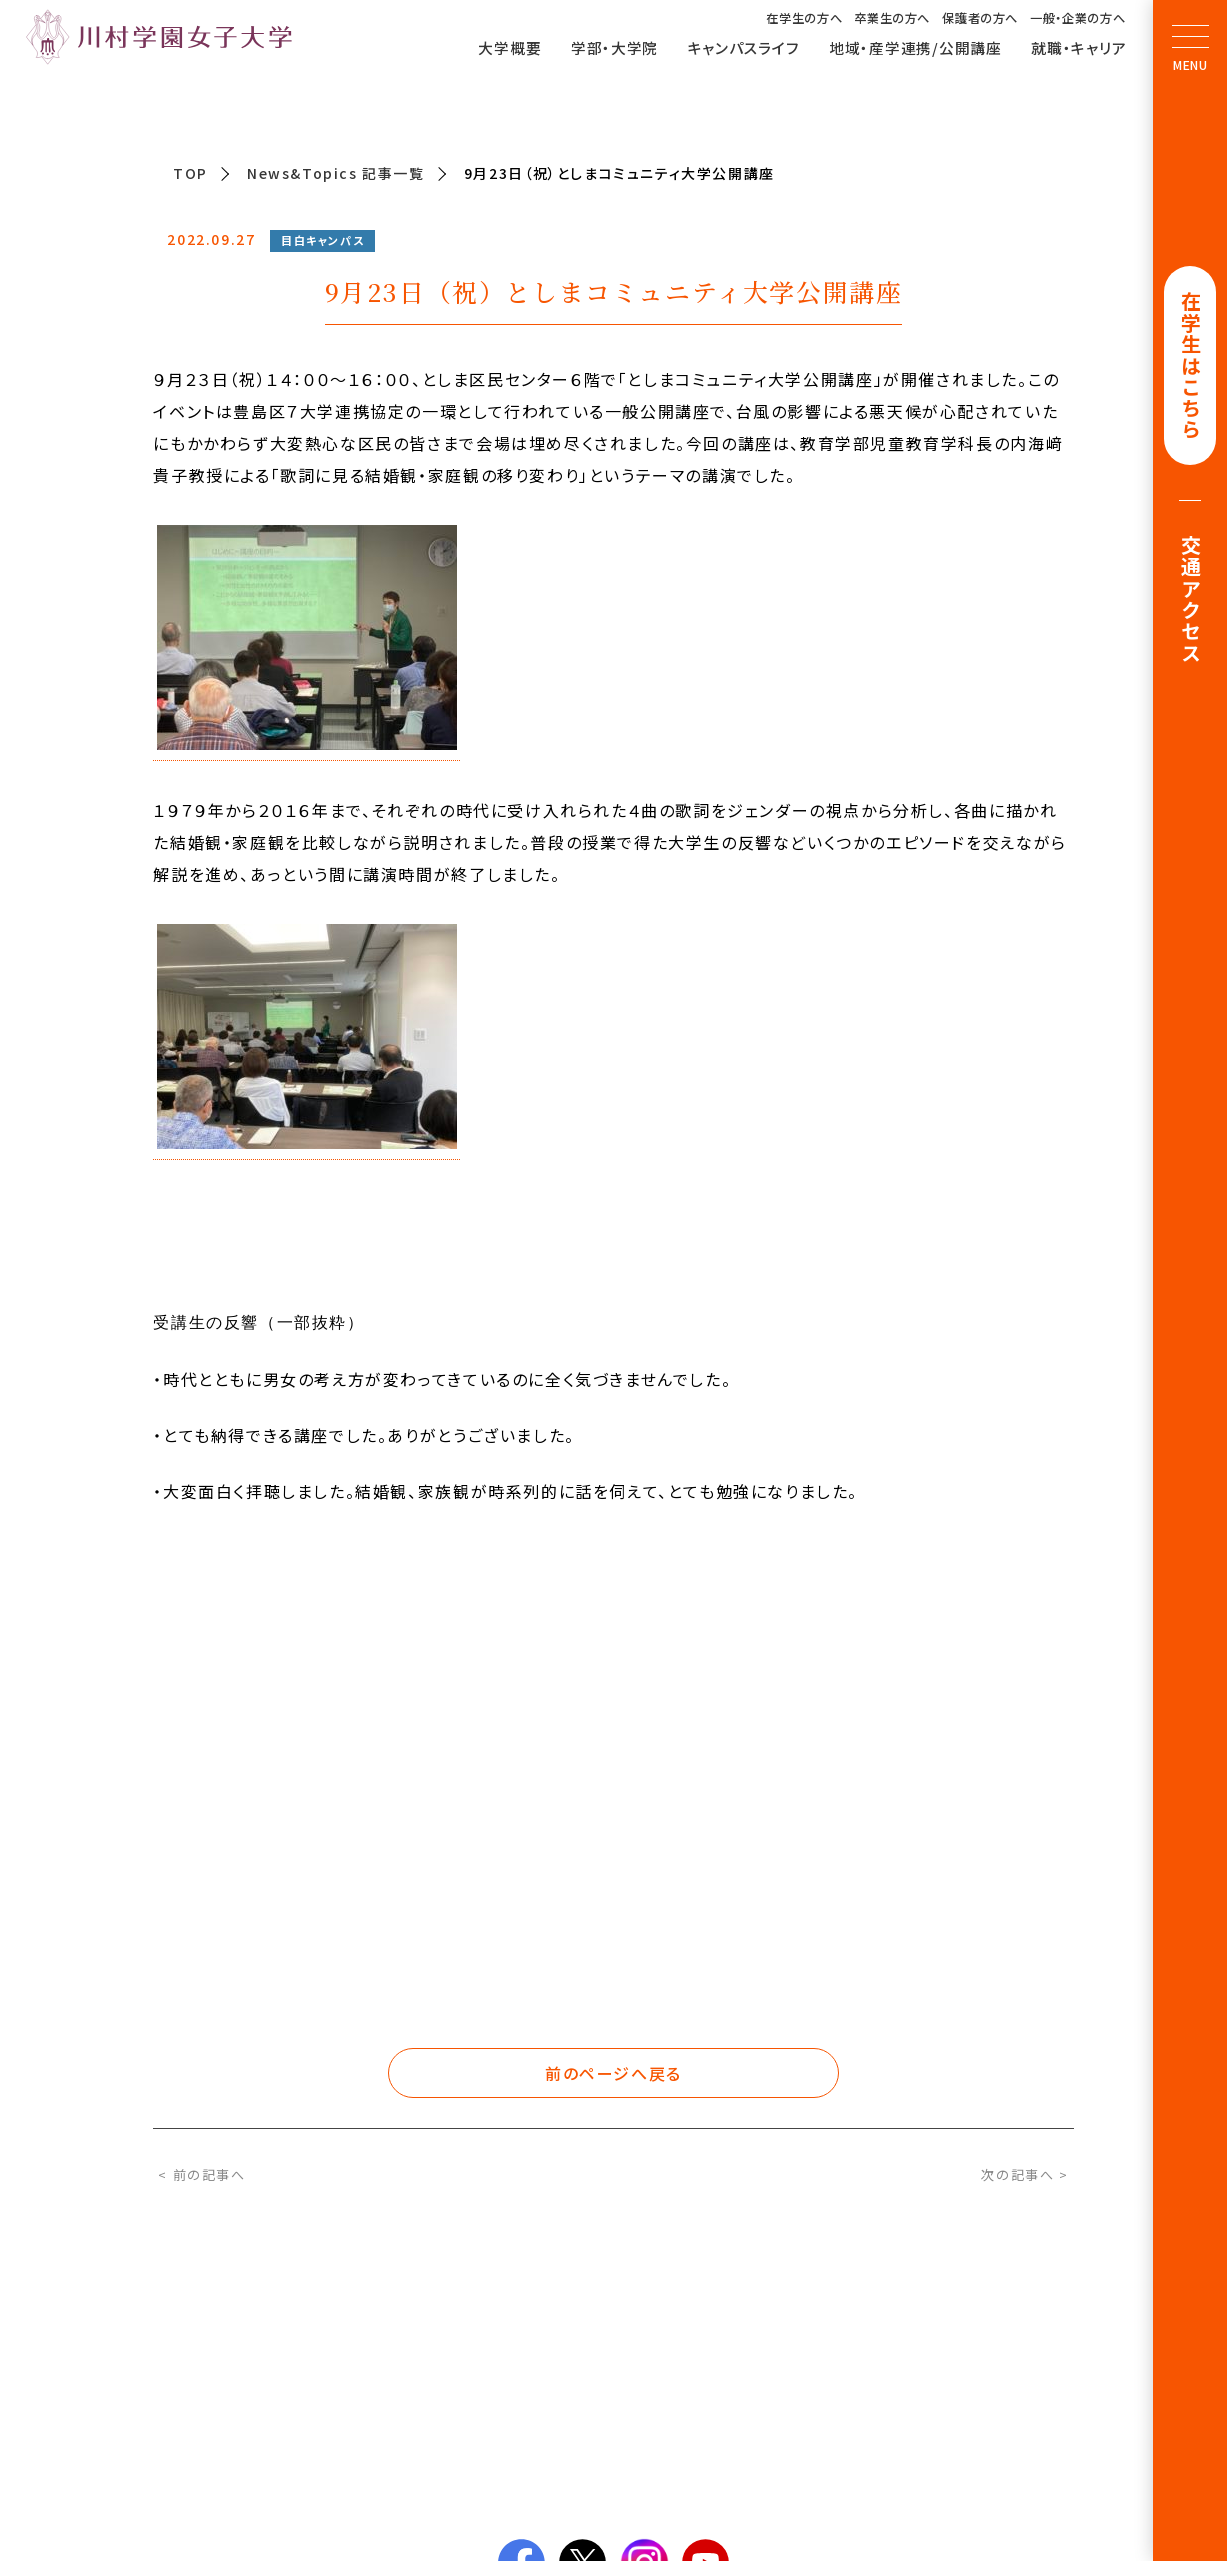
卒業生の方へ (892, 18)
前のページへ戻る (613, 2073)
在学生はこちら (1190, 366)
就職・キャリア (1078, 46)
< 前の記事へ (201, 2174)
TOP (190, 173)
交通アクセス (1190, 602)
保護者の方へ (980, 18)
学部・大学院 (614, 46)
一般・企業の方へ (1077, 18)
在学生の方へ (804, 18)
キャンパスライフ (744, 46)
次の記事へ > (1024, 2174)
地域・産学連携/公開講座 (915, 46)
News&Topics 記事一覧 (336, 173)
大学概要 (509, 46)
